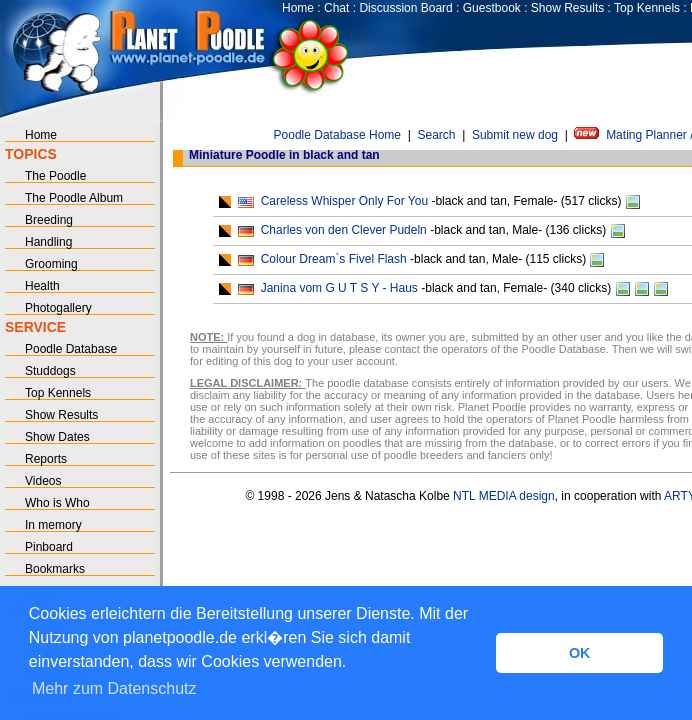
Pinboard (49, 547)
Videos (43, 481)
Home (298, 8)
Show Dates (57, 437)
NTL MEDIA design (502, 496)
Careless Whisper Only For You (344, 201)
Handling (48, 242)
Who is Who (57, 503)
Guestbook (492, 8)
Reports (46, 459)
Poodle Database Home (337, 135)
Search (436, 135)
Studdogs (50, 371)
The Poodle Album (74, 198)
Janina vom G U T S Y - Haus (339, 288)
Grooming (51, 264)
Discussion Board (405, 8)
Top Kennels (647, 8)
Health (42, 286)
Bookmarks (55, 569)
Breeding (49, 220)
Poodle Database (71, 349)
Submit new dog (515, 135)
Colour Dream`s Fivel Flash (334, 259)
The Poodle (55, 176)
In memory (53, 525)
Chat (336, 8)
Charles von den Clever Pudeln (344, 230)
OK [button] (580, 653)
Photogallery (58, 308)
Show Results (567, 8)
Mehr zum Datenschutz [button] (114, 688)
